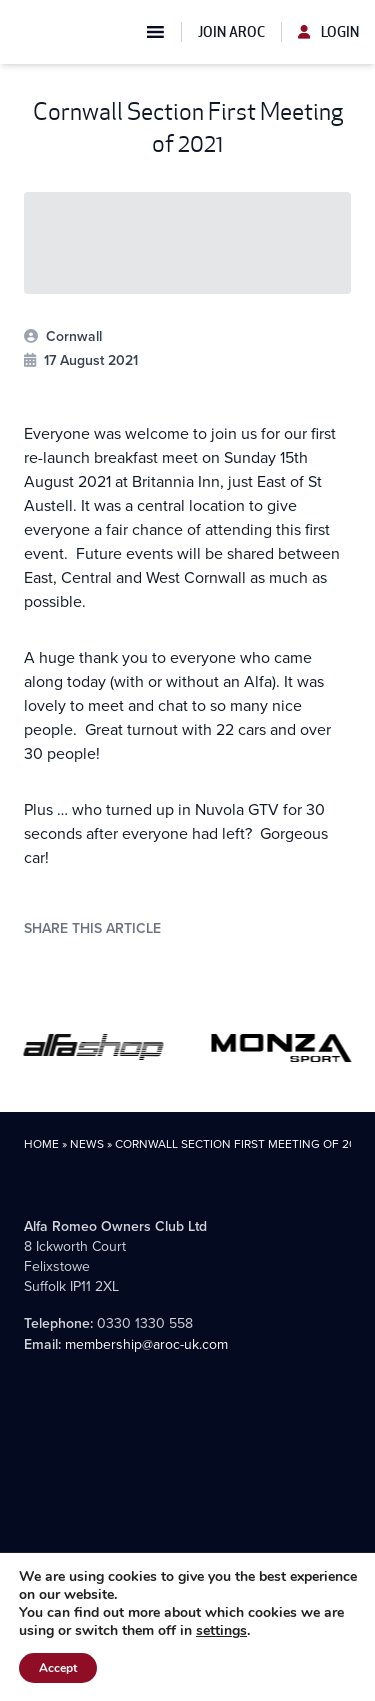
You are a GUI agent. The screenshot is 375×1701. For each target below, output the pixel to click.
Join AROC (231, 32)
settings (221, 1631)
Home (41, 1144)
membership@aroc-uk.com (146, 1344)
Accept (58, 1668)
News (87, 1144)
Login (328, 32)
